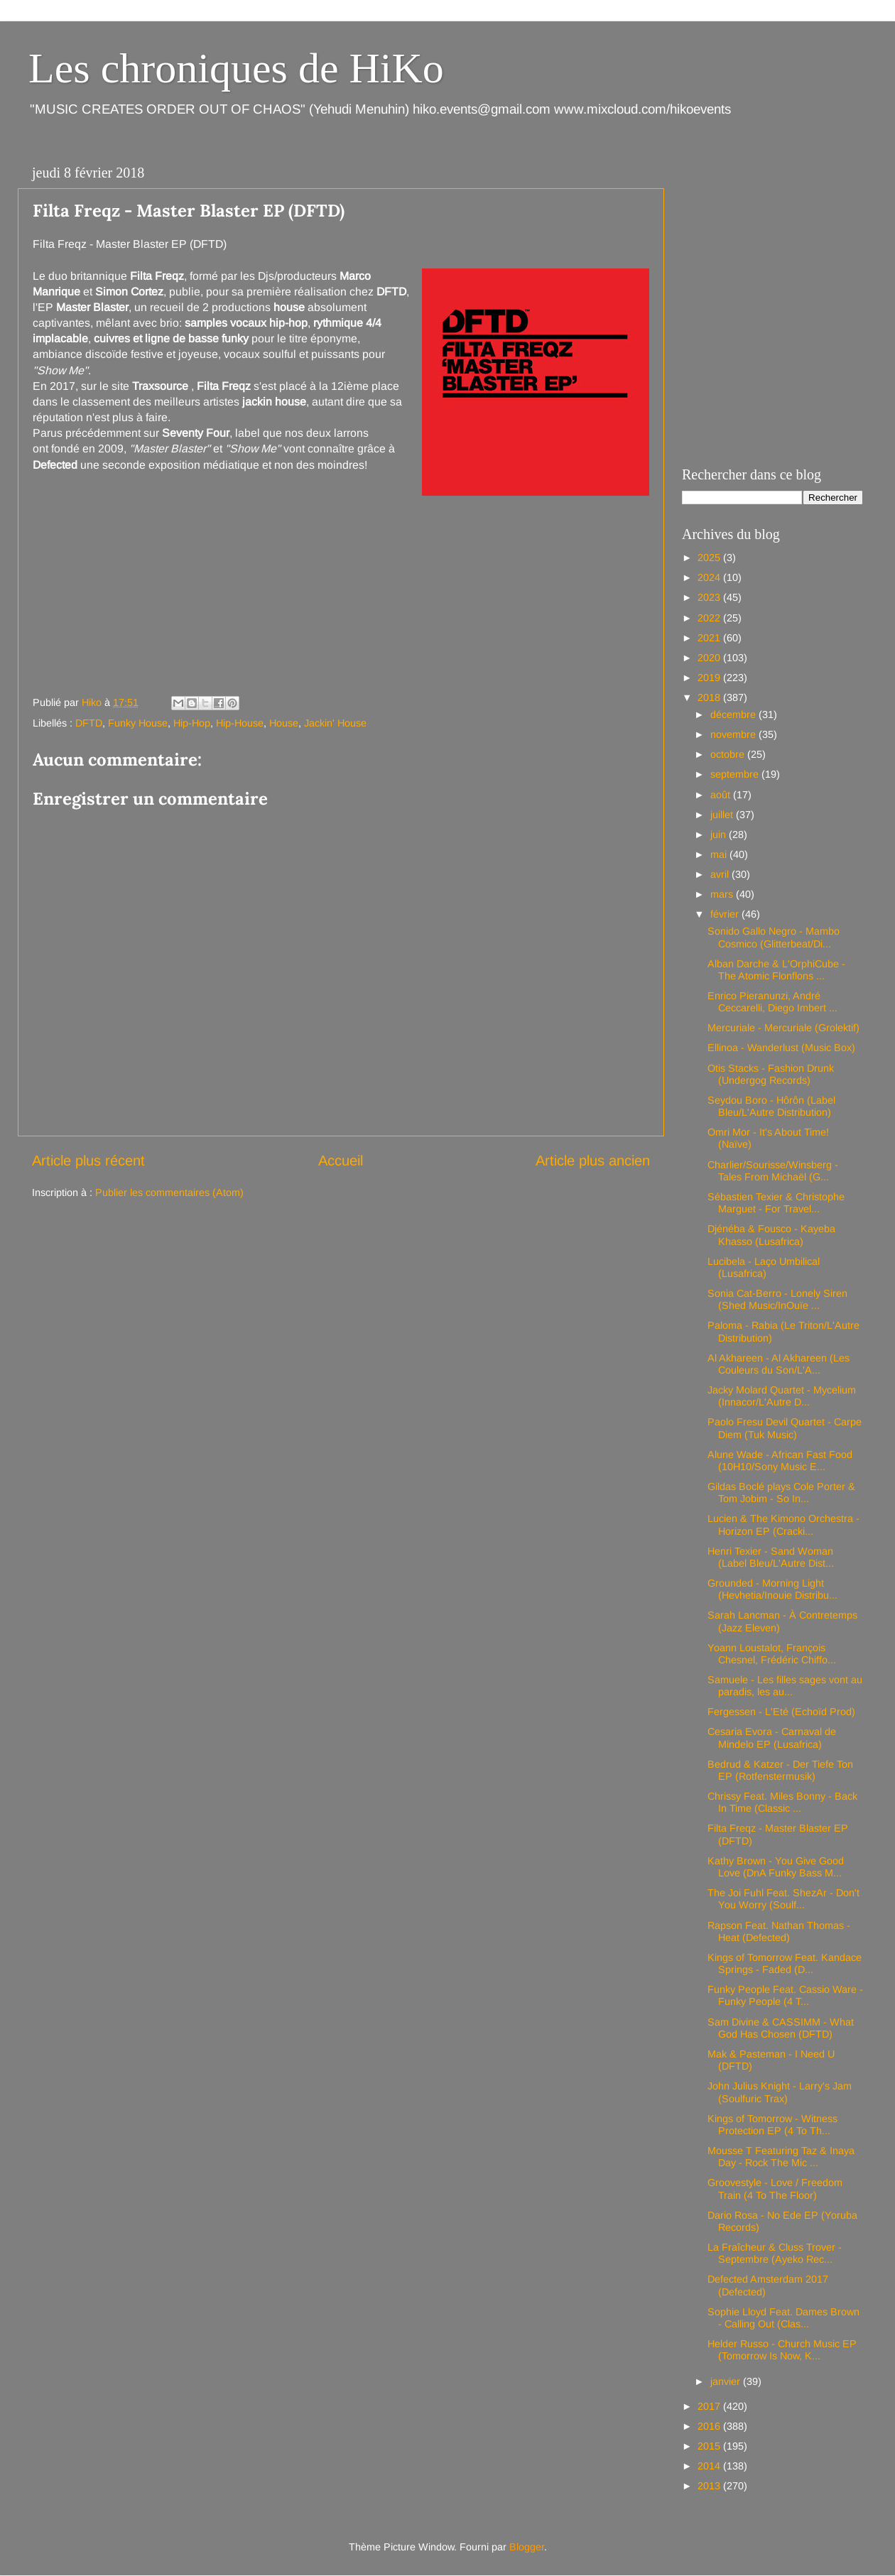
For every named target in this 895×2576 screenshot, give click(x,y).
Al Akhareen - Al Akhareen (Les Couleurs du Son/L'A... (778, 1364)
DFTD (88, 723)
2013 (710, 2485)
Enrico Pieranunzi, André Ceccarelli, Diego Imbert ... (772, 1001)
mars (723, 894)
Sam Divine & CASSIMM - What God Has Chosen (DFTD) (780, 2028)
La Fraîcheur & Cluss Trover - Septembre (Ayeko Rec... (774, 2253)
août (721, 794)
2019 (710, 677)
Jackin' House (335, 723)
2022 (710, 618)
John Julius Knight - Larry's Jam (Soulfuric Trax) (779, 2092)
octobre (728, 754)
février (726, 914)
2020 (710, 657)
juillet (723, 814)
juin (719, 834)
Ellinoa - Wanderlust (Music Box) (781, 1047)
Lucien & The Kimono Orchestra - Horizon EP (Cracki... (783, 1524)
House (283, 723)
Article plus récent (88, 1160)
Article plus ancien (593, 1160)
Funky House (138, 723)
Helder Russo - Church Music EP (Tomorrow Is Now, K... (782, 2350)
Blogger (526, 2547)
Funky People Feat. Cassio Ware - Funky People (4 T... (785, 1995)
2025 (710, 557)
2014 (710, 2466)
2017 (710, 2406)
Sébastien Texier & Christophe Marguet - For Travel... (776, 1202)
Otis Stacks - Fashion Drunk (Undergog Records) (770, 1074)
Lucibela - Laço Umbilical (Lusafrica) (763, 1267)
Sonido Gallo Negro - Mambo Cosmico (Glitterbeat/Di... (773, 937)
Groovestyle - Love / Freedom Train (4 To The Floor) (774, 2188)
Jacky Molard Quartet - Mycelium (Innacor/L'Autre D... (781, 1396)
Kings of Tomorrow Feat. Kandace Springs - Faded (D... (784, 1963)
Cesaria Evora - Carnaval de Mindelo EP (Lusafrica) (771, 1737)
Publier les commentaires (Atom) (169, 1192)
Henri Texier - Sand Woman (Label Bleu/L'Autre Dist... (770, 1557)
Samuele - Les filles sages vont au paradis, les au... (784, 1685)
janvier (726, 2381)
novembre (734, 734)
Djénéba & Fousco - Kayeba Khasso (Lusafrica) (771, 1234)
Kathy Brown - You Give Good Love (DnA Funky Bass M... (775, 1867)
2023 (710, 597)
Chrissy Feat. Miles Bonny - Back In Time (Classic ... (782, 1802)
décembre (734, 714)
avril (721, 874)
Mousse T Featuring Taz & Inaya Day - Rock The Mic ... (781, 2156)
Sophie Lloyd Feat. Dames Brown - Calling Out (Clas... (783, 2318)
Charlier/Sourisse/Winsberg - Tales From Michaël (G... (772, 1171)
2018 (710, 697)
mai (719, 854)
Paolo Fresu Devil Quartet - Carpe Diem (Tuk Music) (784, 1428)
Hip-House (240, 723)
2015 (710, 2446)
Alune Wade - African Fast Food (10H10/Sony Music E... (779, 1460)
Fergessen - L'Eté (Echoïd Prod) (781, 1711)
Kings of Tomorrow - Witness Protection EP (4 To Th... (772, 2124)
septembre (735, 774)
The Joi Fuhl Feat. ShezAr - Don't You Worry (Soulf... (783, 1899)
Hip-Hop (191, 723)
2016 (710, 2426)
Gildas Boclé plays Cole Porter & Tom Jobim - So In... (781, 1492)
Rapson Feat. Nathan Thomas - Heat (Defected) (778, 1931)
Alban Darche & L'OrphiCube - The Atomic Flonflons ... (776, 970)
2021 (710, 637)
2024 (710, 577)
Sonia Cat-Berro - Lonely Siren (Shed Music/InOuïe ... (777, 1299)
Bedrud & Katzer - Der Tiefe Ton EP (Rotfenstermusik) (780, 1770)
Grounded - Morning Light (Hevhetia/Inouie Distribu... (772, 1589)
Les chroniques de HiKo (236, 68)
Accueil (340, 1160)
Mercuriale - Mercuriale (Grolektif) (783, 1027)
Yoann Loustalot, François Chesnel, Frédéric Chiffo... (771, 1653)
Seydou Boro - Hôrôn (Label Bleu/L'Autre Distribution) (771, 1106)
